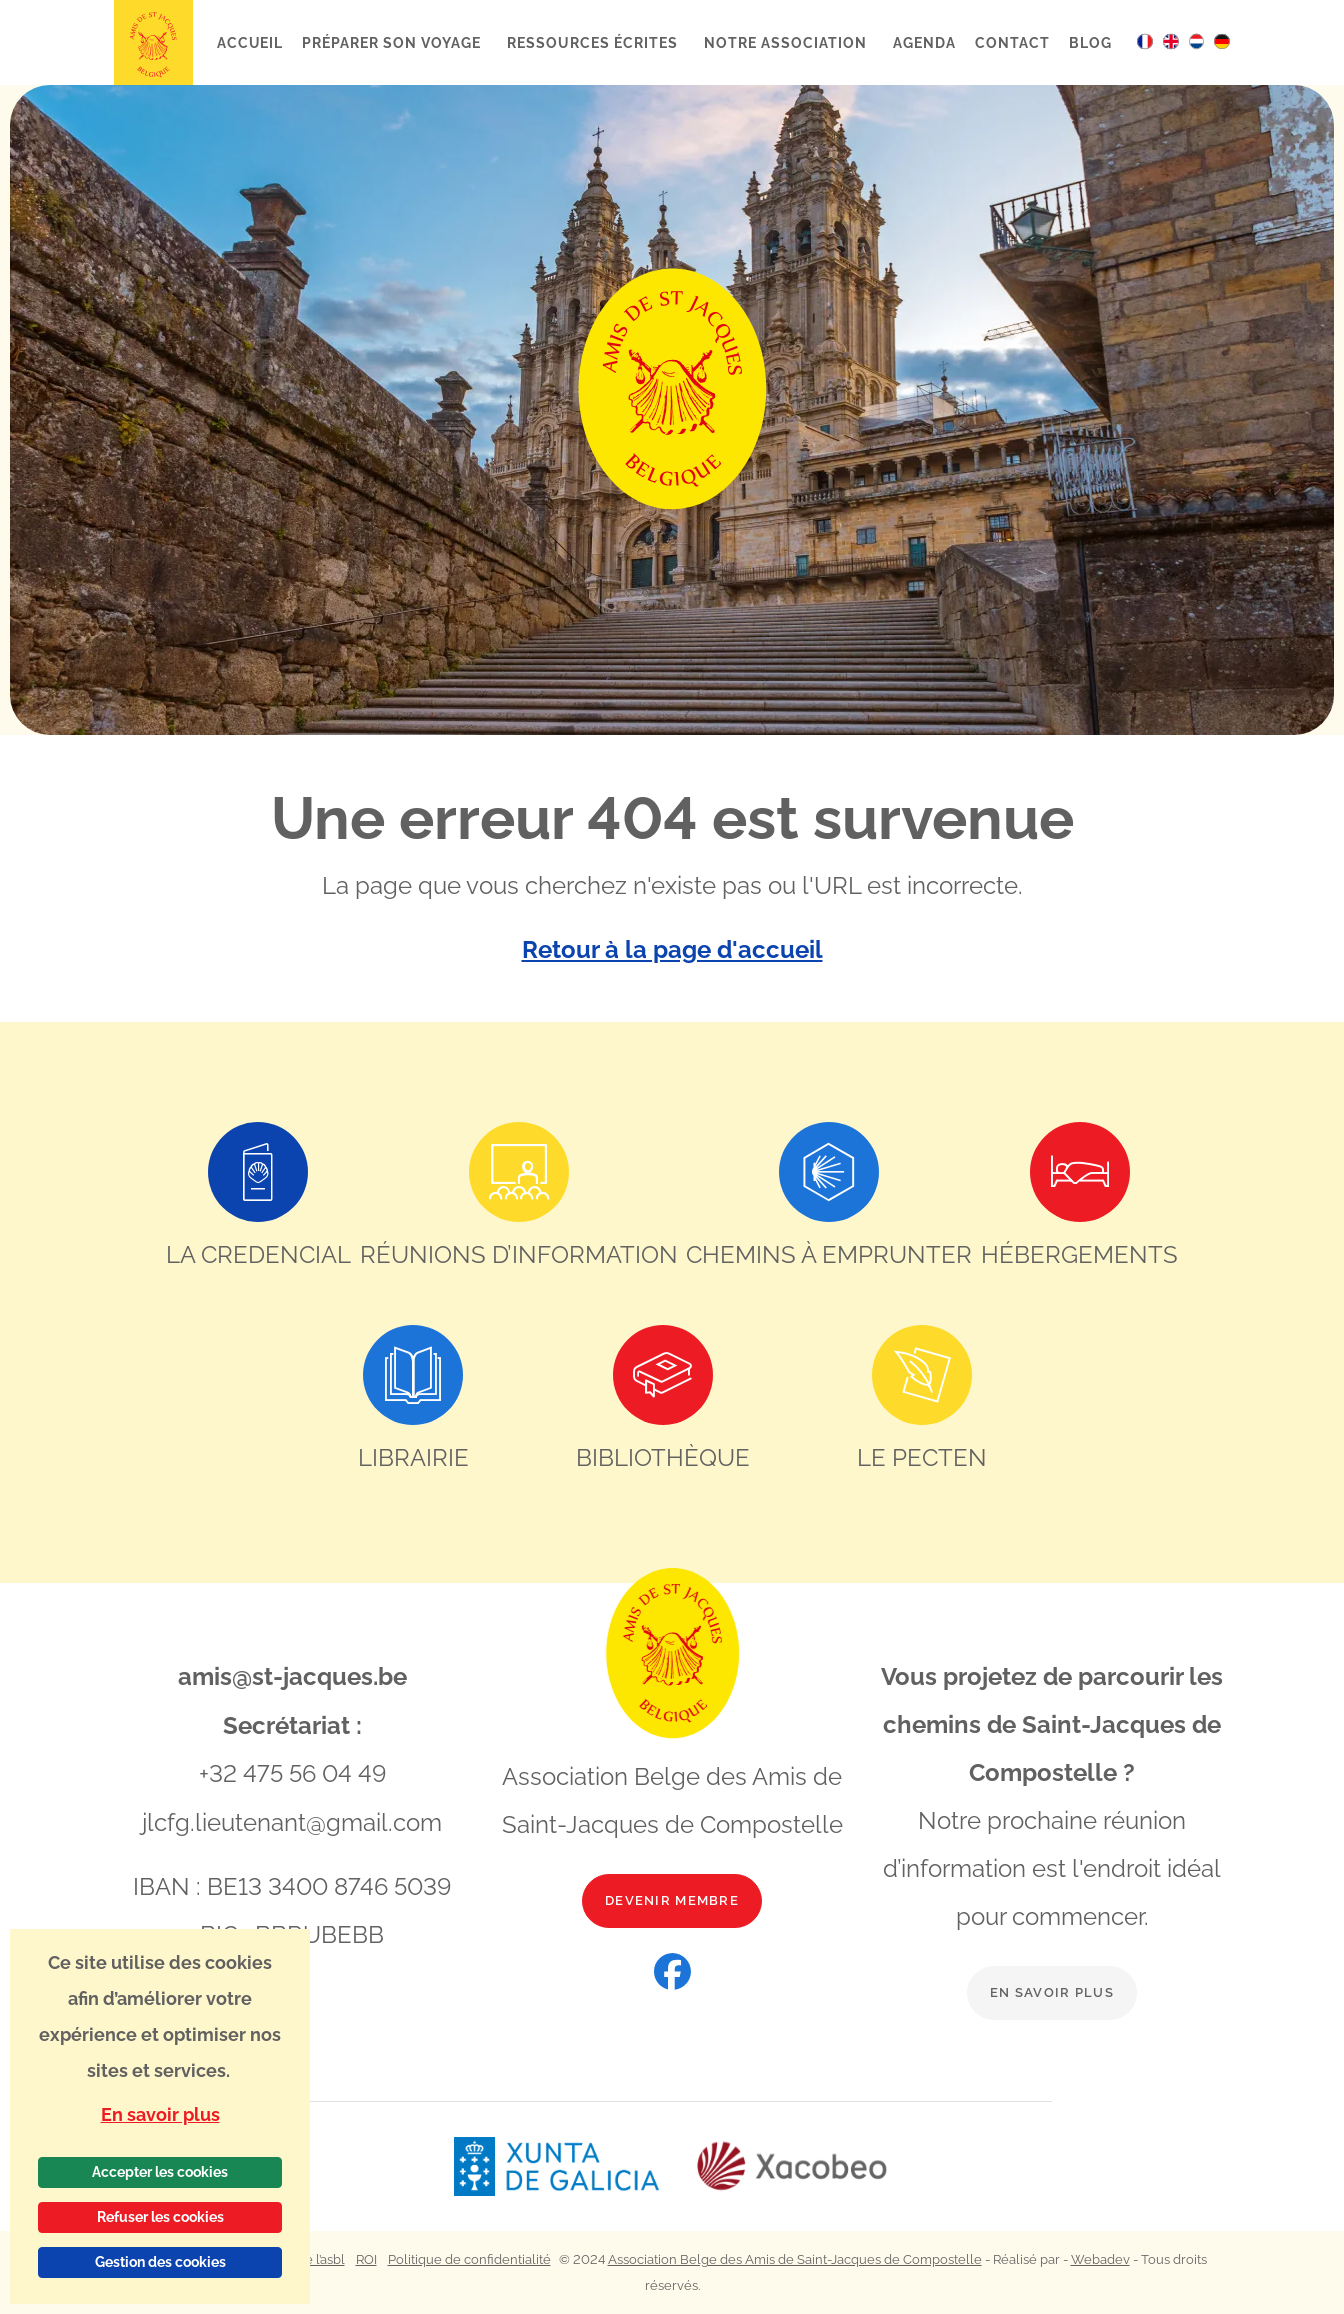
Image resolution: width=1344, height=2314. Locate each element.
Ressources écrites (594, 42)
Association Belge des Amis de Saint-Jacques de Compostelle (795, 2259)
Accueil (250, 42)
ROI (366, 2259)
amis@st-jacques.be (292, 1676)
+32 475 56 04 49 (292, 1772)
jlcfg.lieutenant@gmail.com (292, 1820)
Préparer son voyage (393, 42)
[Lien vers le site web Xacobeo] (792, 2166)
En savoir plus (1052, 1992)
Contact (1012, 42)
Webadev (1100, 2259)
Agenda (924, 42)
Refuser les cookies (160, 2217)
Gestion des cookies (160, 2262)
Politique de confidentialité (469, 2259)
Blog (1090, 42)
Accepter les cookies (160, 2172)
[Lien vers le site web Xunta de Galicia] (574, 2166)
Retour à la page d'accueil (672, 949)
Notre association (787, 42)
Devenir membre (672, 1900)
